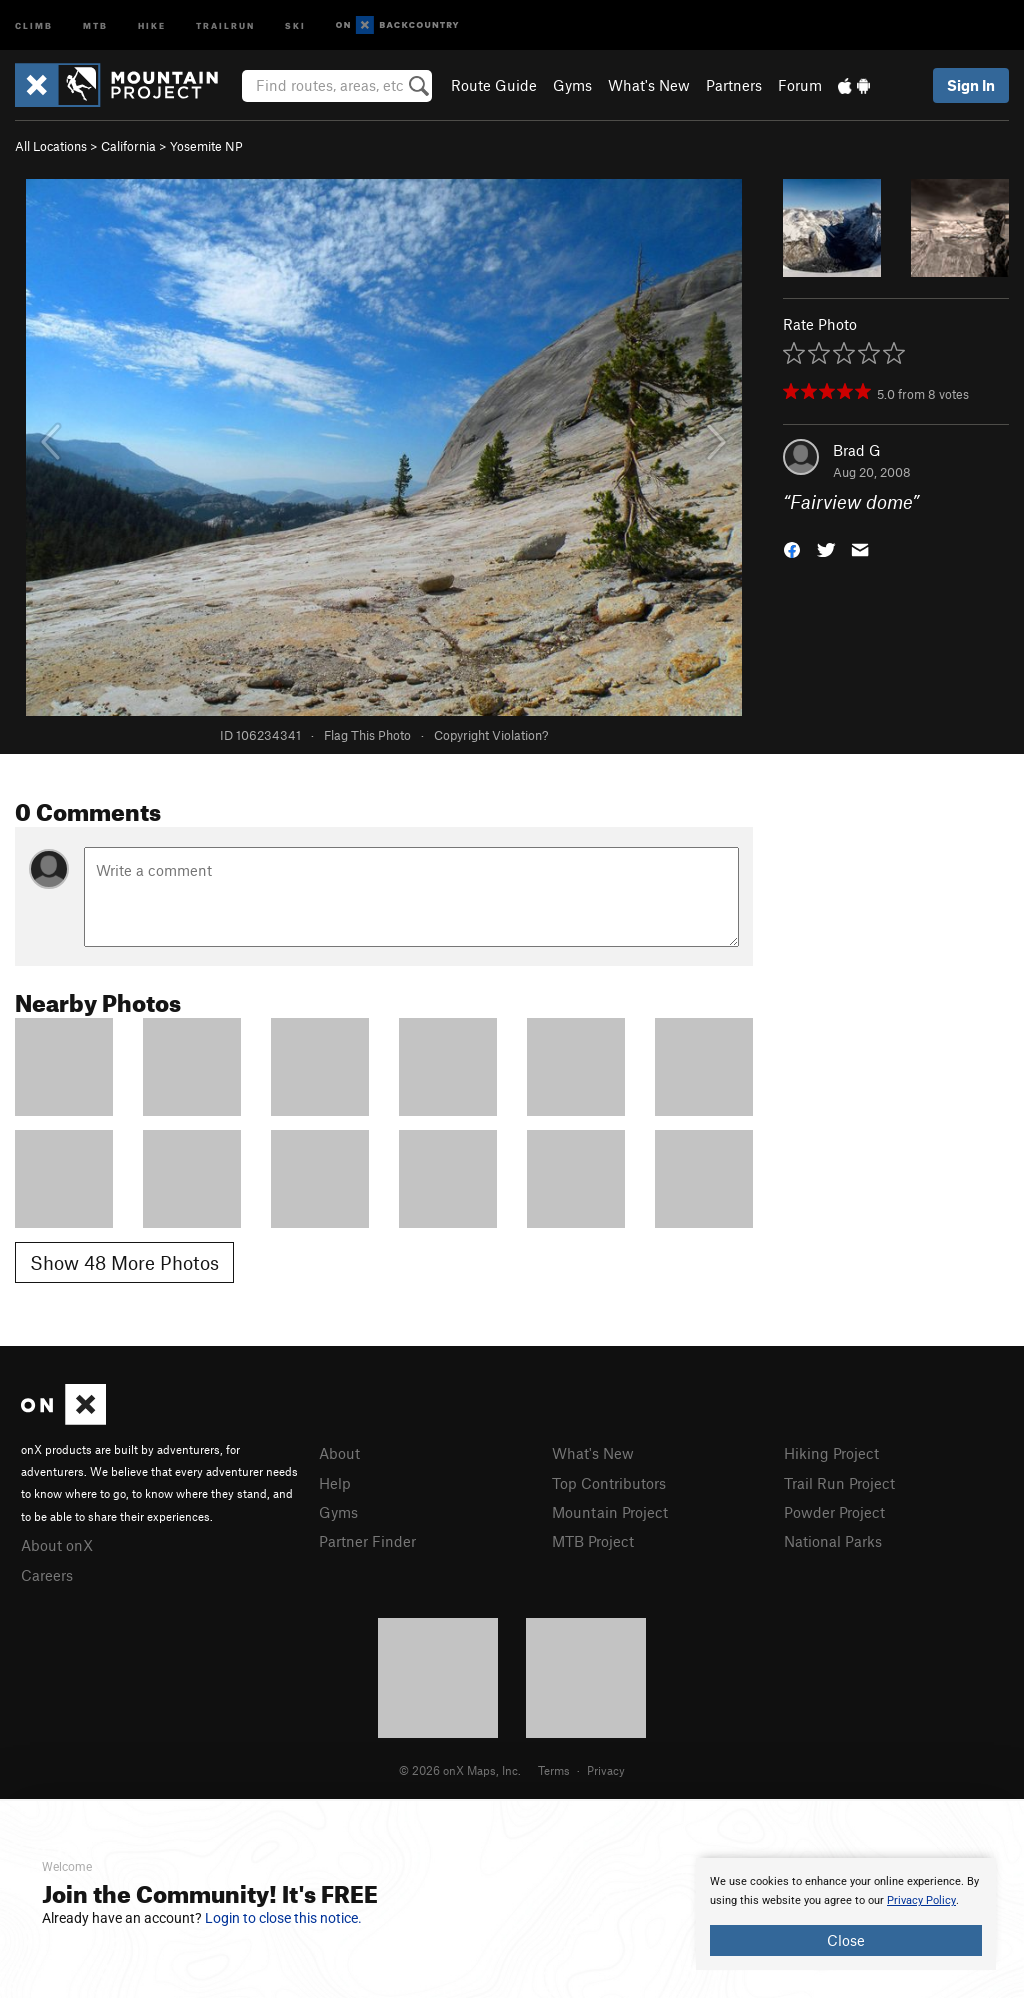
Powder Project (834, 1512)
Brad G (857, 450)
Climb (34, 24)
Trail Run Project (839, 1483)
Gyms (572, 85)
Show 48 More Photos (124, 1262)
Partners (734, 85)
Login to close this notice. (283, 1918)
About (339, 1453)
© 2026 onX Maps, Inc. (460, 1770)
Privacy (606, 1770)
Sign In (971, 85)
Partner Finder (367, 1541)
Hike (152, 24)
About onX (57, 1545)
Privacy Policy (921, 1900)
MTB (95, 24)
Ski (295, 24)
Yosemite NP (206, 146)
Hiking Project (831, 1453)
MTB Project (593, 1541)
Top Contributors (609, 1483)
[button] (792, 548)
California (128, 146)
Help (335, 1483)
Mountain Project (610, 1512)
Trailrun (225, 24)
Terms (554, 1770)
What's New (649, 85)
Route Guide (494, 85)
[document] (846, 1914)
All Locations (51, 146)
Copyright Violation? (491, 735)
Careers (47, 1575)
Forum (800, 85)
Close (846, 1940)
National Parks (833, 1541)
